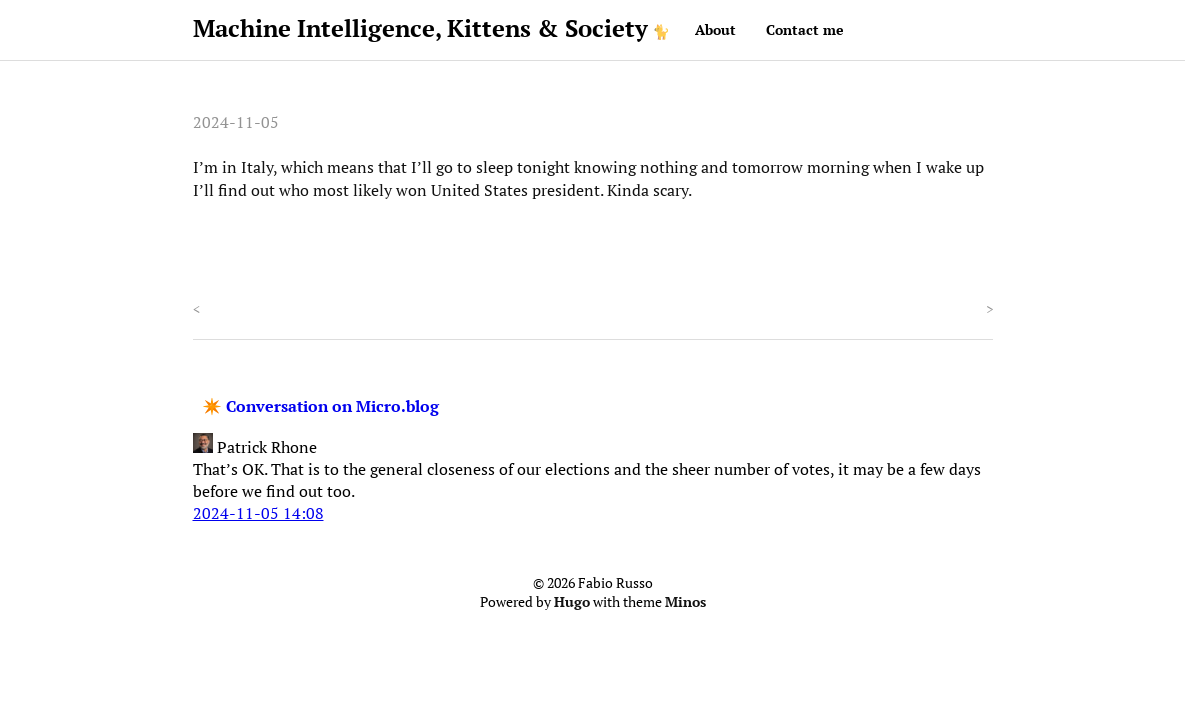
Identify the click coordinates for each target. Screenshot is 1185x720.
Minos (685, 602)
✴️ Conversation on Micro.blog (320, 406)
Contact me (805, 29)
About (715, 29)
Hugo (572, 602)
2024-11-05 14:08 (258, 513)
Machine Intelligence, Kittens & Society (420, 28)
